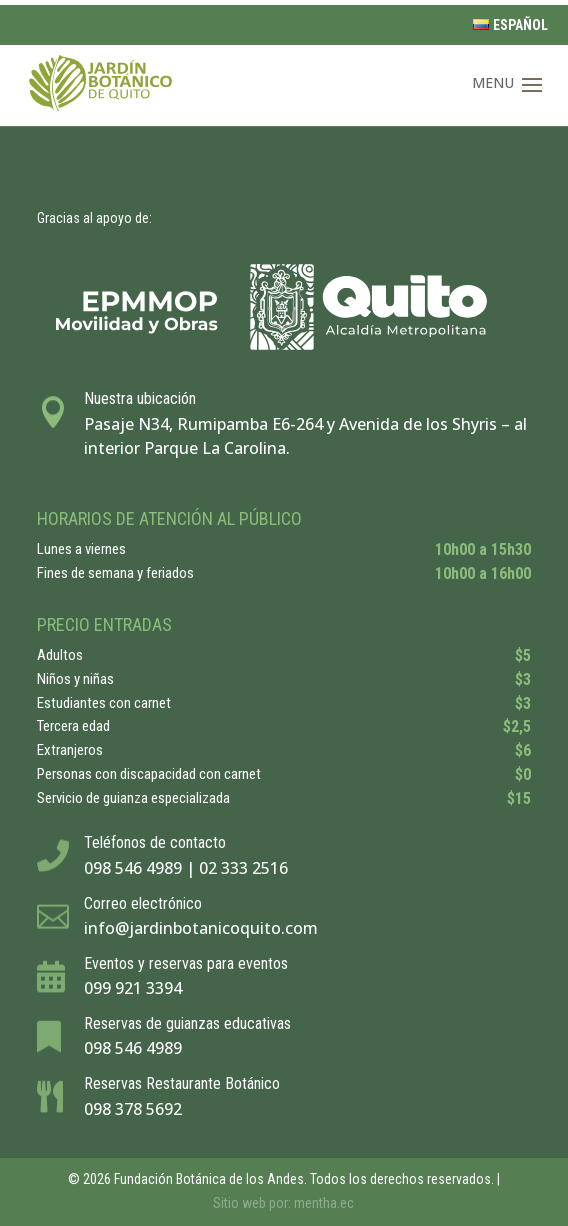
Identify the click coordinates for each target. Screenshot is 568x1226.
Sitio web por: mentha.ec (283, 1203)
